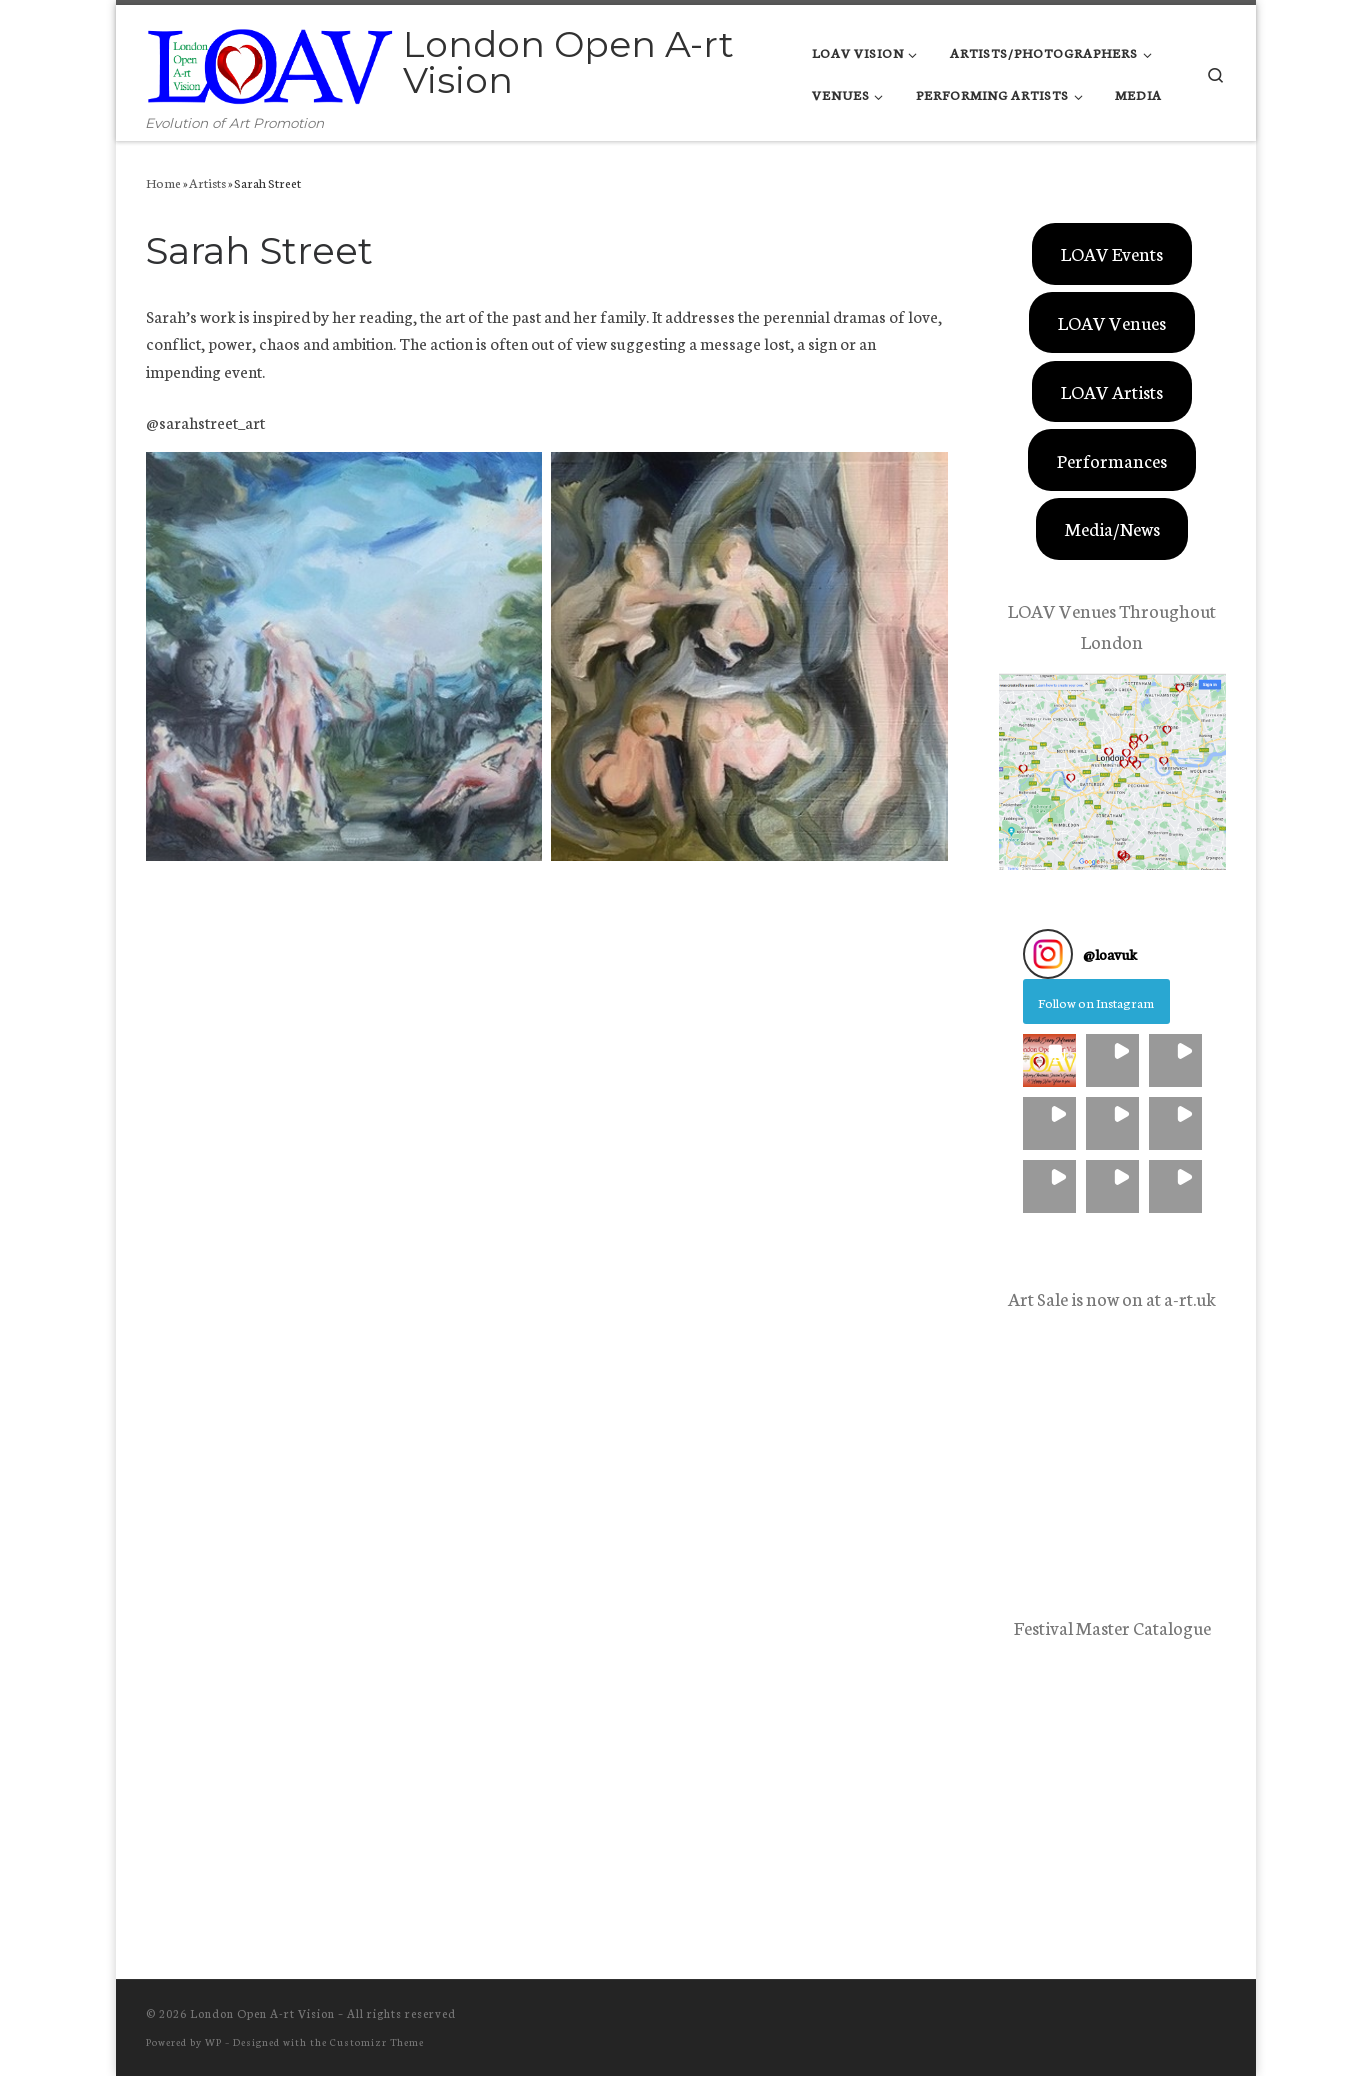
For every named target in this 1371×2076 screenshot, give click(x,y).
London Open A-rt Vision (262, 2013)
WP (213, 2041)
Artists (207, 182)
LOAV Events (1112, 253)
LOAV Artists (1112, 391)
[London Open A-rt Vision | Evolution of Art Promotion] (271, 59)
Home (163, 182)
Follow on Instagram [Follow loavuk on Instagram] (1096, 1002)
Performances (1112, 460)
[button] (1049, 1060)
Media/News (1112, 528)
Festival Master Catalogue (1112, 1627)
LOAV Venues (1112, 322)
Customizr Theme (377, 2041)
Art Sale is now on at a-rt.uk (1112, 1298)
